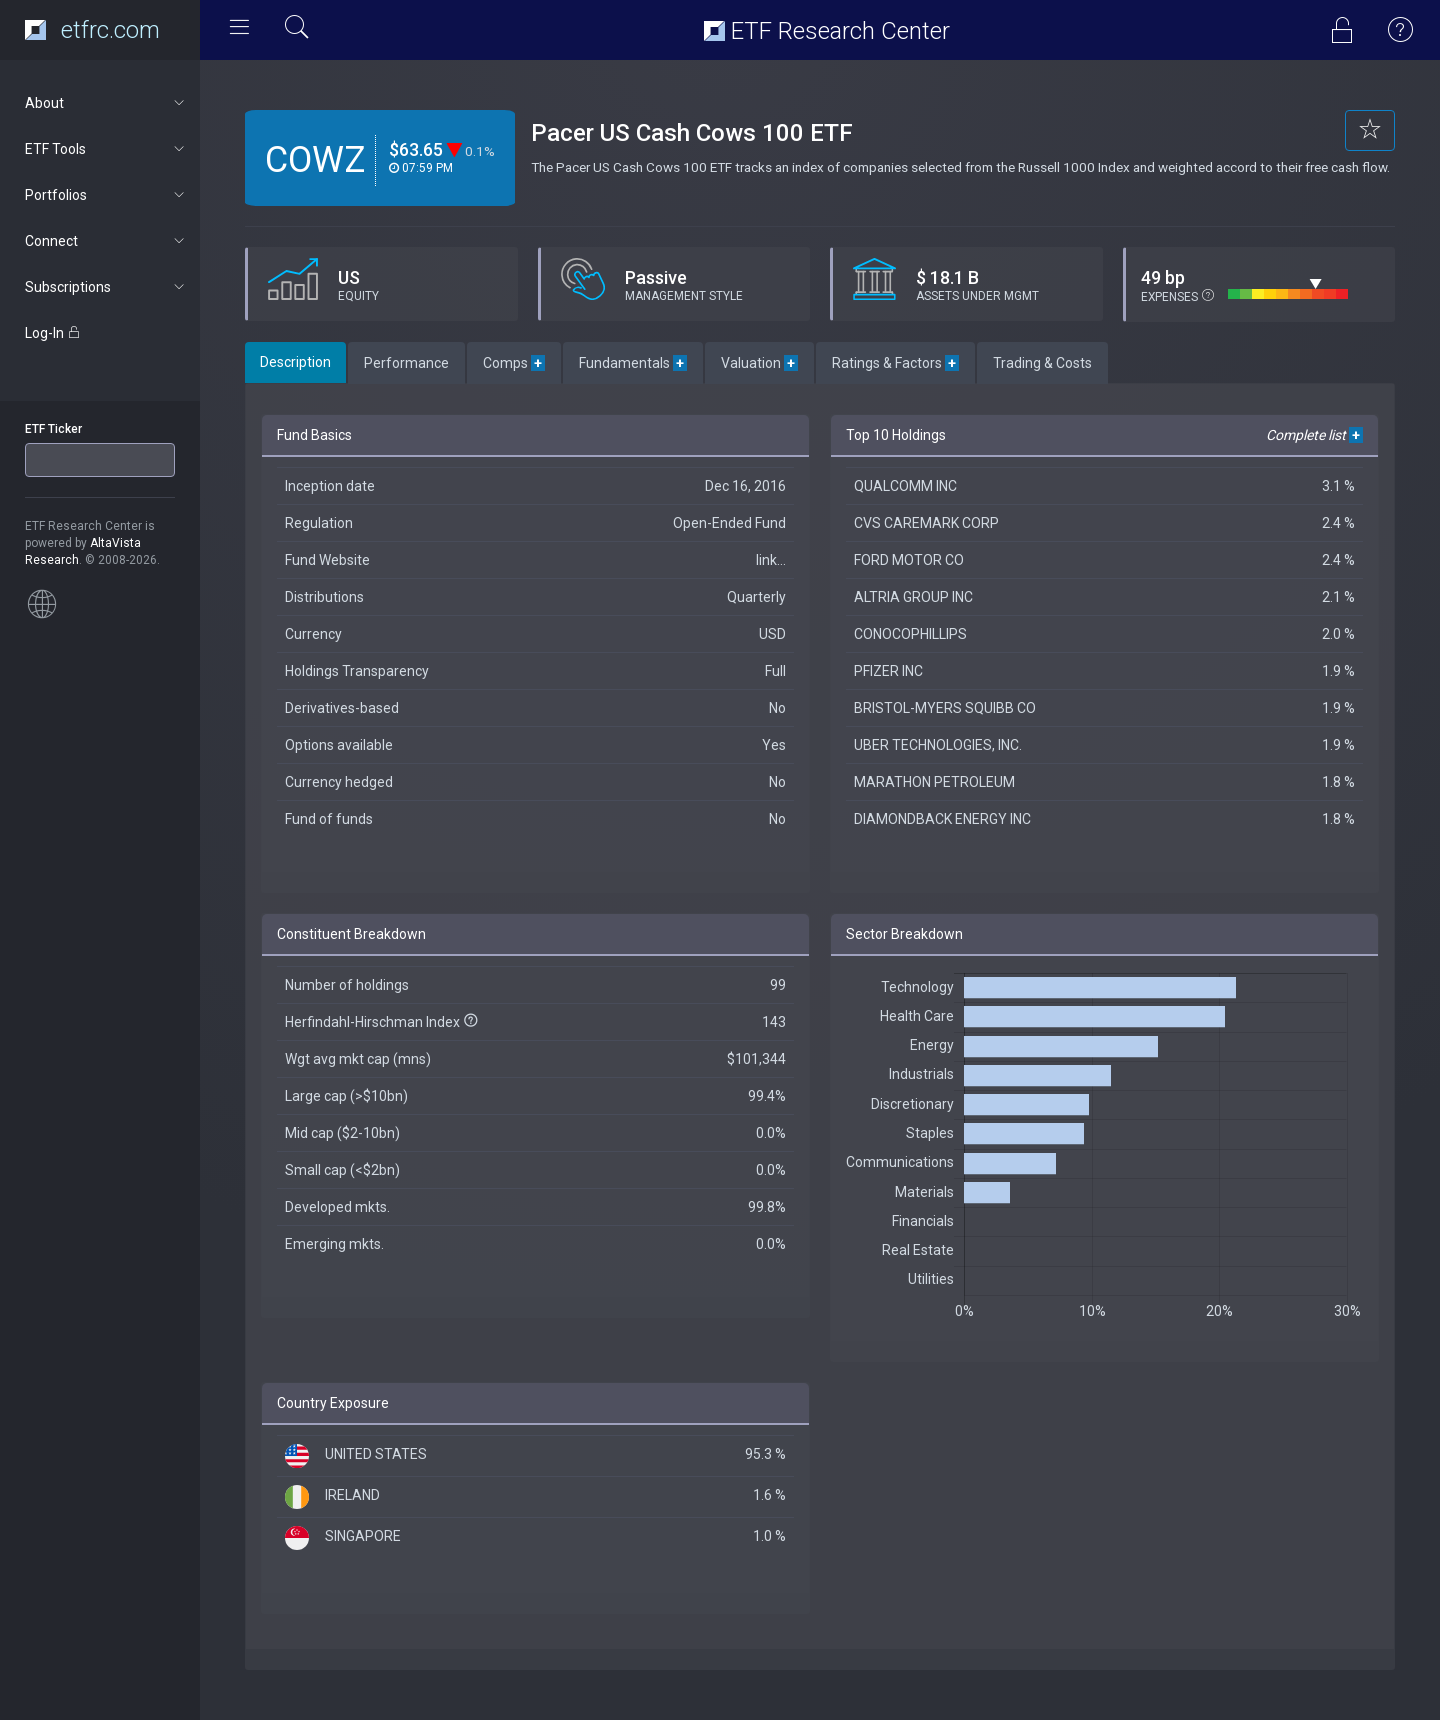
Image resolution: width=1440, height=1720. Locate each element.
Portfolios (106, 195)
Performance (406, 363)
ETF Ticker (53, 429)
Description (295, 362)
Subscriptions (106, 287)
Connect (106, 241)
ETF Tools (106, 149)
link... (771, 560)
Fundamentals (633, 363)
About (106, 103)
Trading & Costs (1042, 363)
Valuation (759, 363)
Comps (514, 363)
